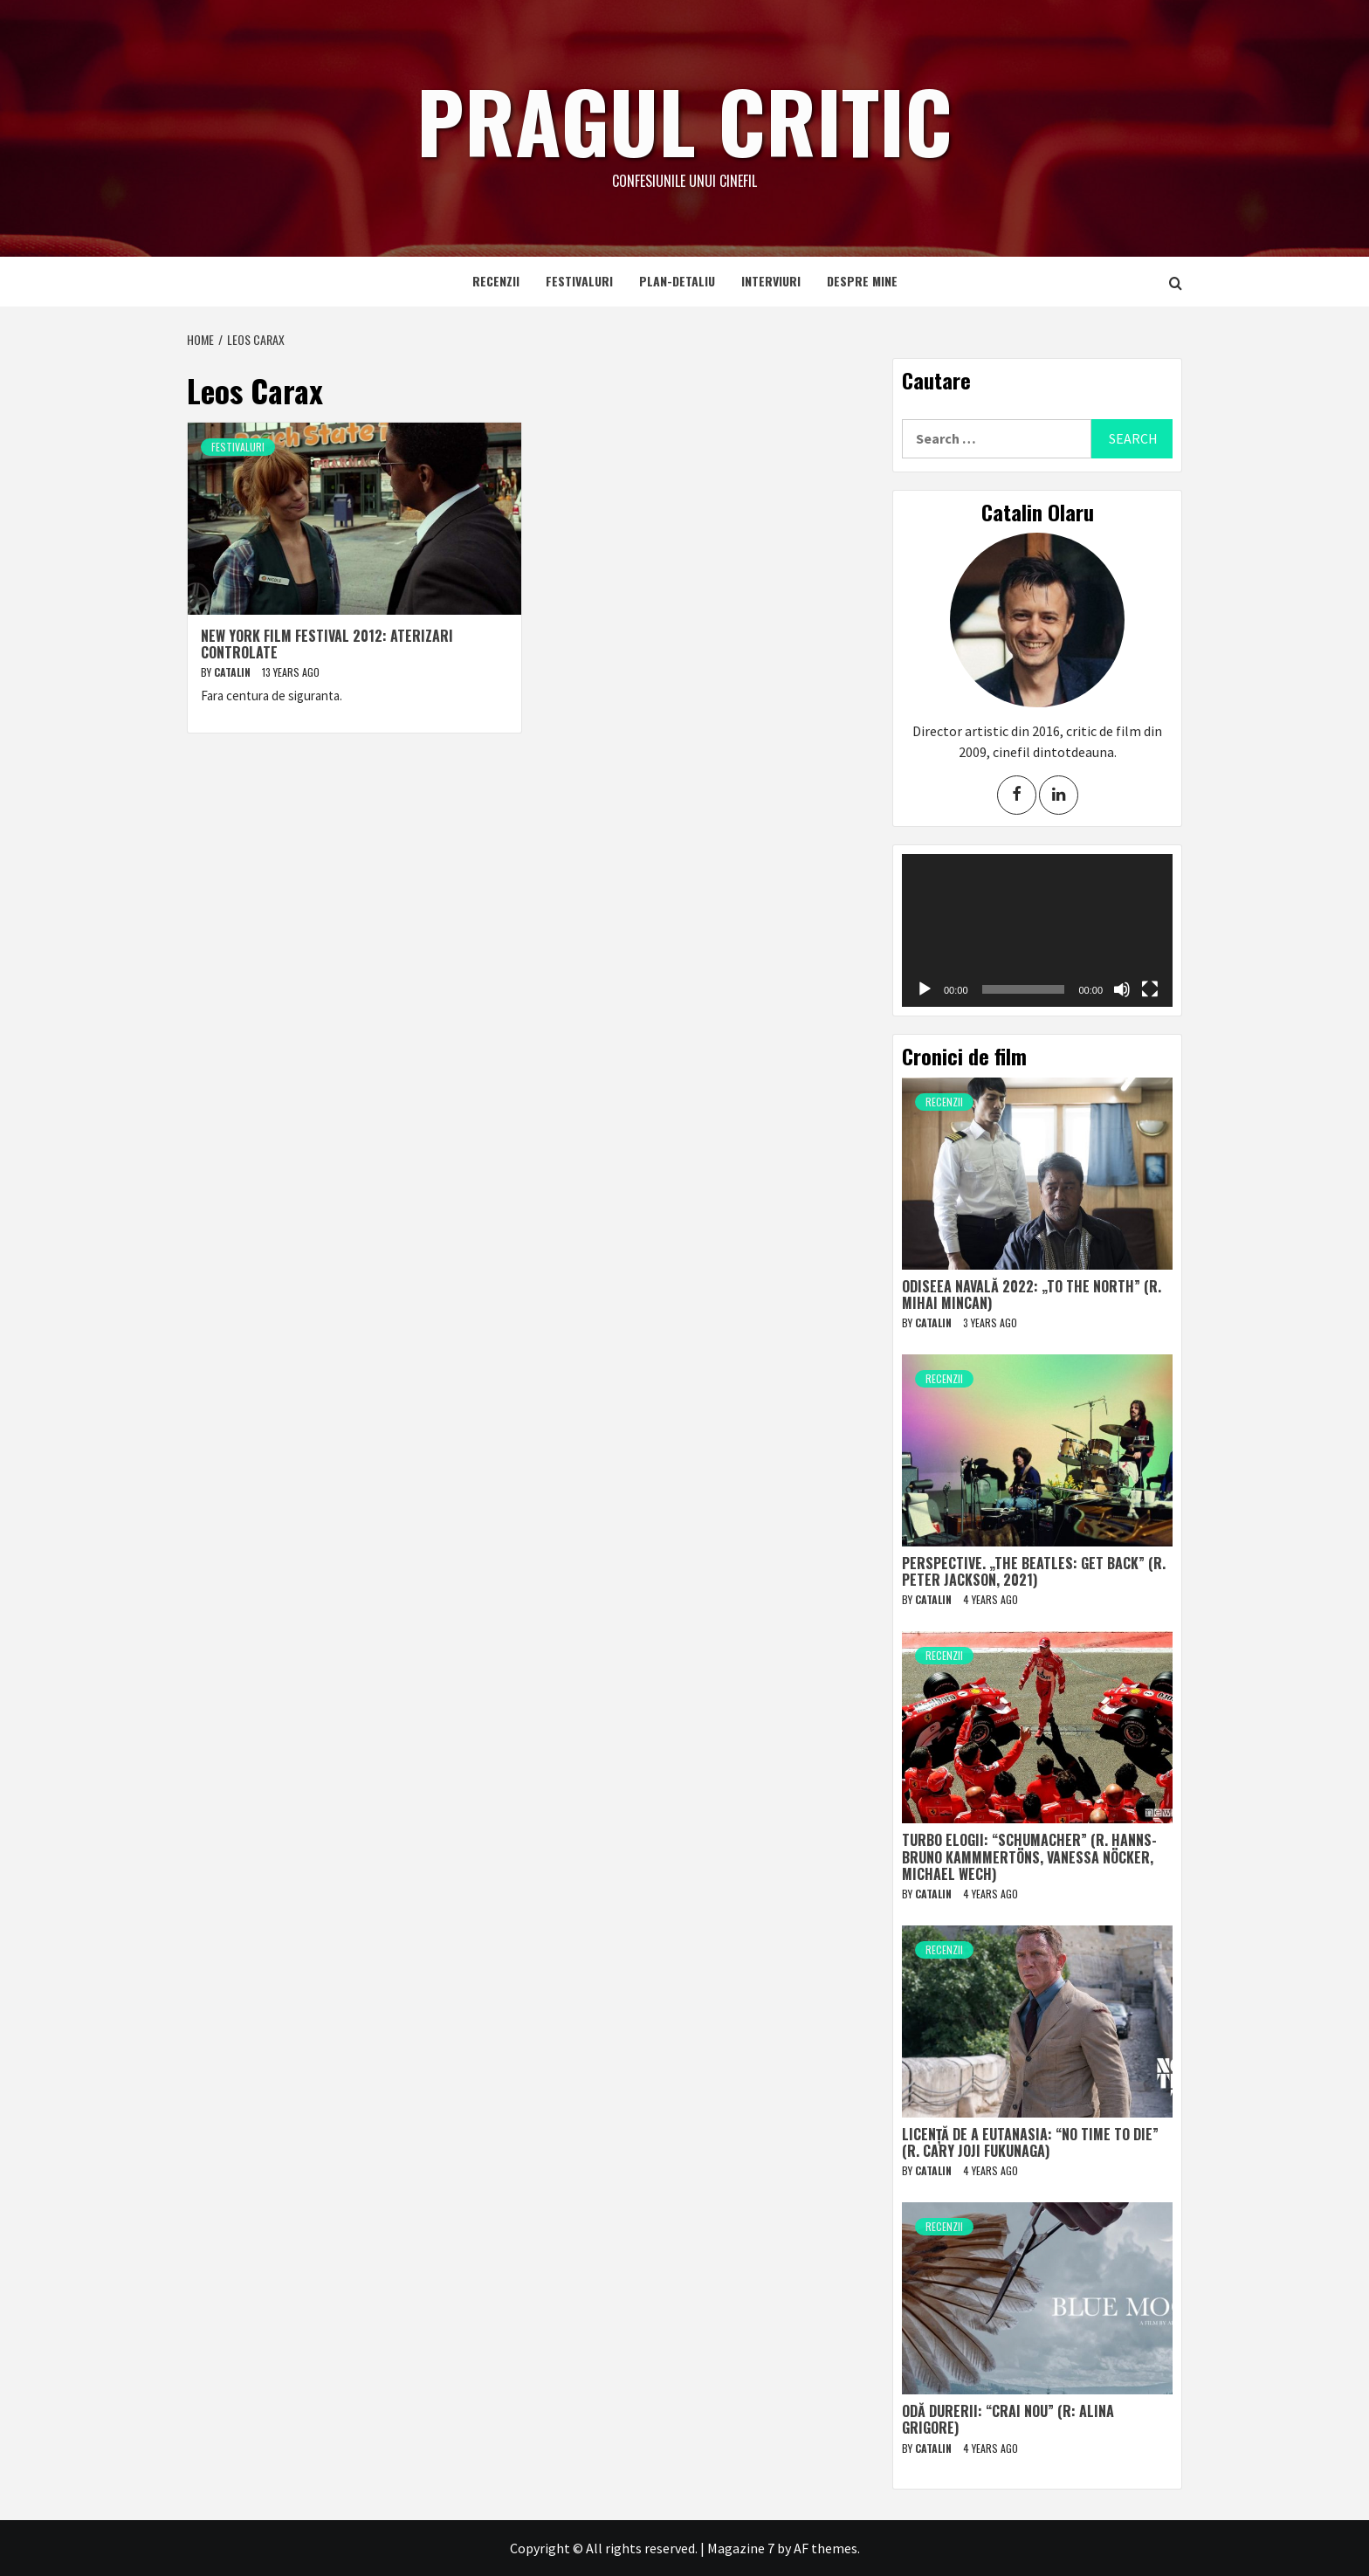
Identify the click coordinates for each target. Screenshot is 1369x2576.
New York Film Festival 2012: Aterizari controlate (327, 644)
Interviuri (771, 281)
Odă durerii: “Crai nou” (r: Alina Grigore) (1008, 2419)
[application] (1037, 930)
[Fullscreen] (1150, 989)
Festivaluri (579, 281)
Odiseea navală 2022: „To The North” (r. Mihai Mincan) (1031, 1294)
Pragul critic (684, 118)
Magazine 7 (740, 2548)
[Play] (924, 989)
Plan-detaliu (677, 281)
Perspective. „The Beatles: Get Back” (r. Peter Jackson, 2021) (1034, 1571)
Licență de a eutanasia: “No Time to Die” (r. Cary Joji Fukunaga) (1030, 2142)
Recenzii (495, 281)
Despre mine (862, 281)
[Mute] (1122, 989)
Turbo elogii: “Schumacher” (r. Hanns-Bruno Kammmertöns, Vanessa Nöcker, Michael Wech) (1029, 1856)
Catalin (233, 672)
